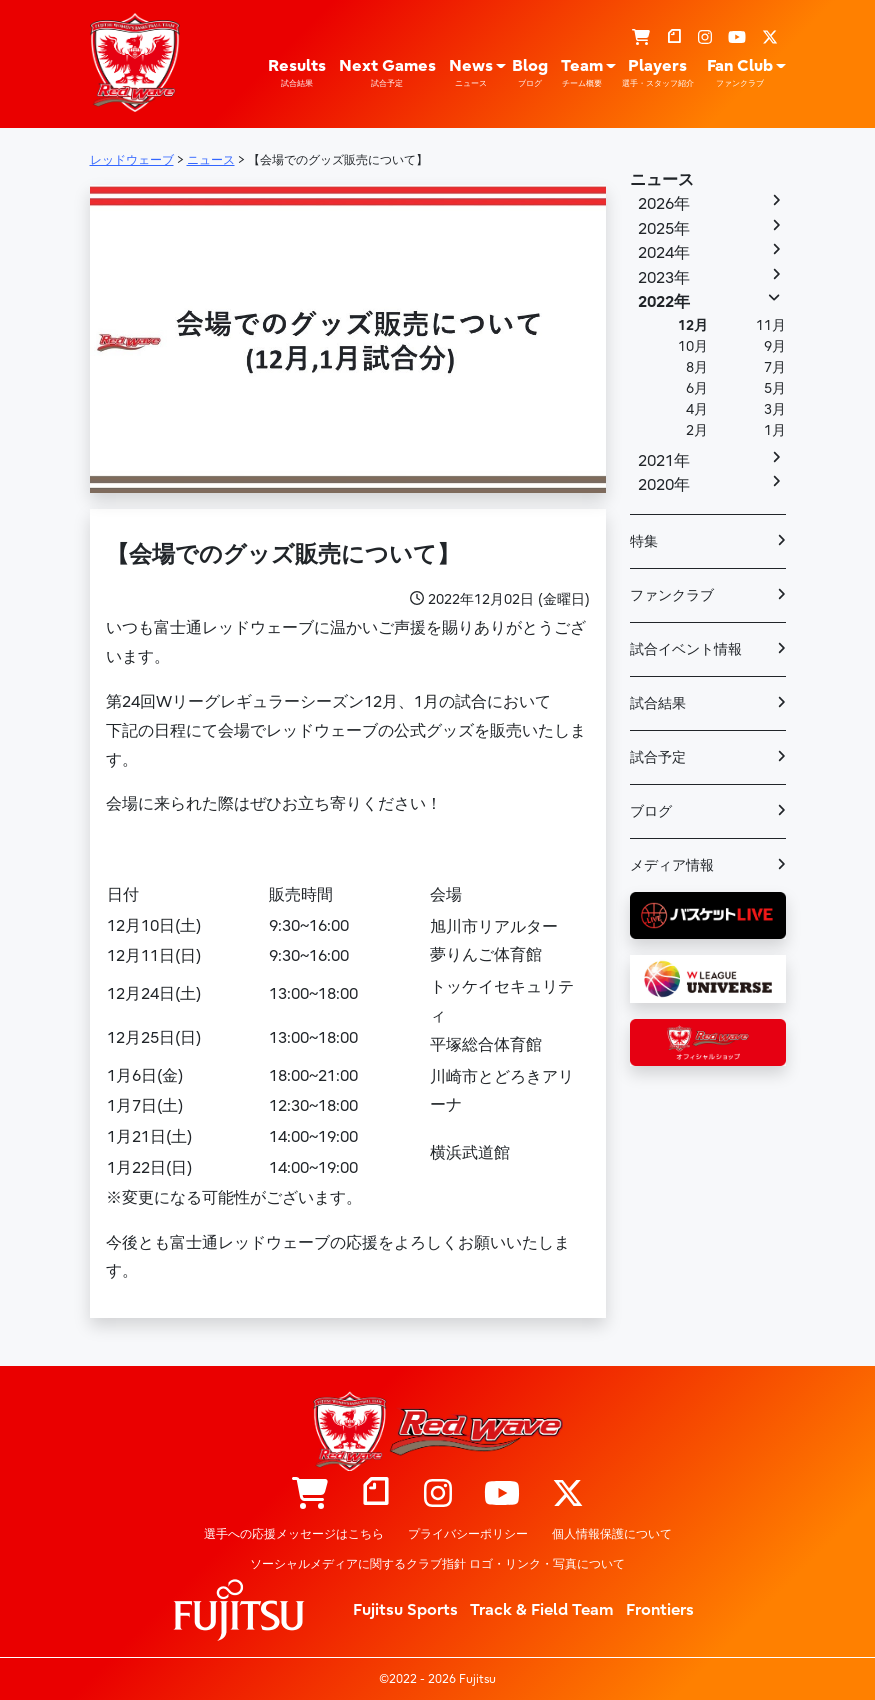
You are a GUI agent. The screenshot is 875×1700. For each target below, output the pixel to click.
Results (297, 73)
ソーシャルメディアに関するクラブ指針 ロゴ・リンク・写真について (437, 1564)
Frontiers (660, 1610)
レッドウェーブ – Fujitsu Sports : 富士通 (135, 62)
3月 (775, 409)
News (471, 73)
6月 (697, 388)
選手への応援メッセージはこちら (294, 1534)
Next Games (387, 73)
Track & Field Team (542, 1610)
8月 (697, 367)
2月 (697, 430)
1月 (775, 430)
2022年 (664, 302)
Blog (530, 73)
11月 (771, 325)
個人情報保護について (612, 1534)
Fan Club (740, 73)
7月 (775, 367)
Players (658, 73)
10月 (693, 346)
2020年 (664, 485)
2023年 (664, 278)
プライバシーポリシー (468, 1534)
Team (582, 73)
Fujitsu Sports (405, 1610)
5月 (775, 388)
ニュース (662, 180)
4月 (697, 409)
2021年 (664, 461)
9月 (775, 346)
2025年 (664, 229)
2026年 (664, 204)
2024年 (664, 253)
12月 (693, 325)
